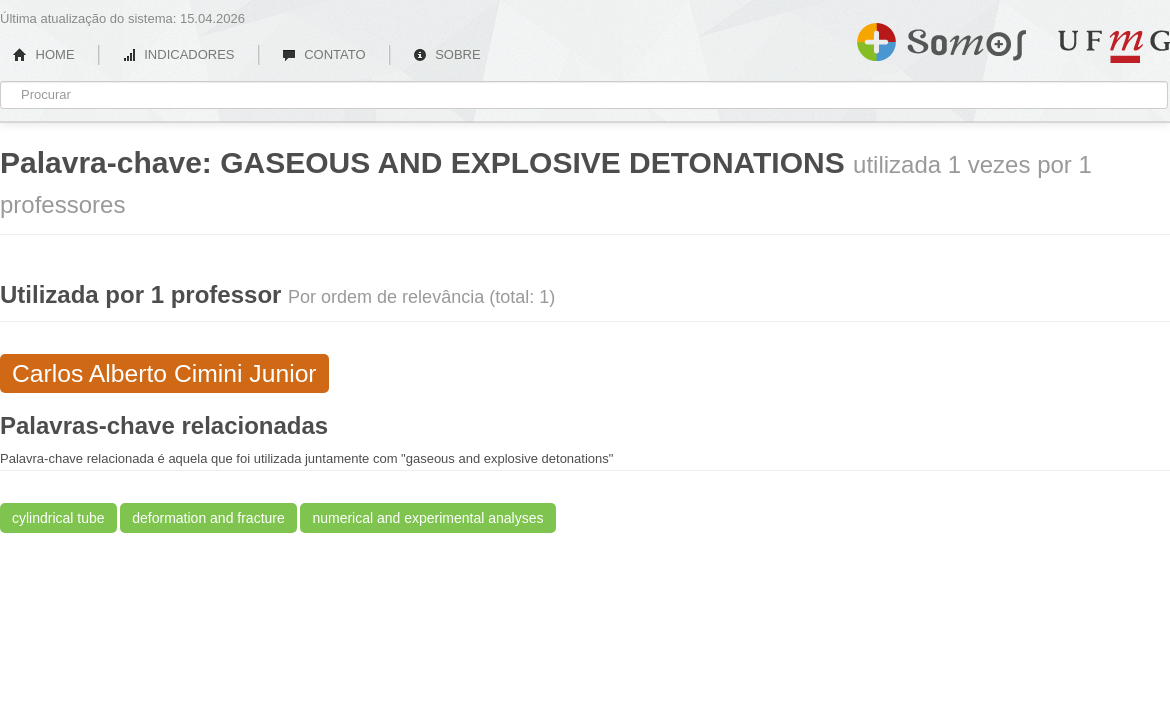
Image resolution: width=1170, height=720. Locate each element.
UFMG (1114, 46)
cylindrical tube (58, 518)
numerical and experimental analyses (427, 518)
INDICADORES (178, 54)
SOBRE (447, 54)
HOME (44, 54)
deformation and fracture (208, 518)
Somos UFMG (941, 38)
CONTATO (324, 54)
